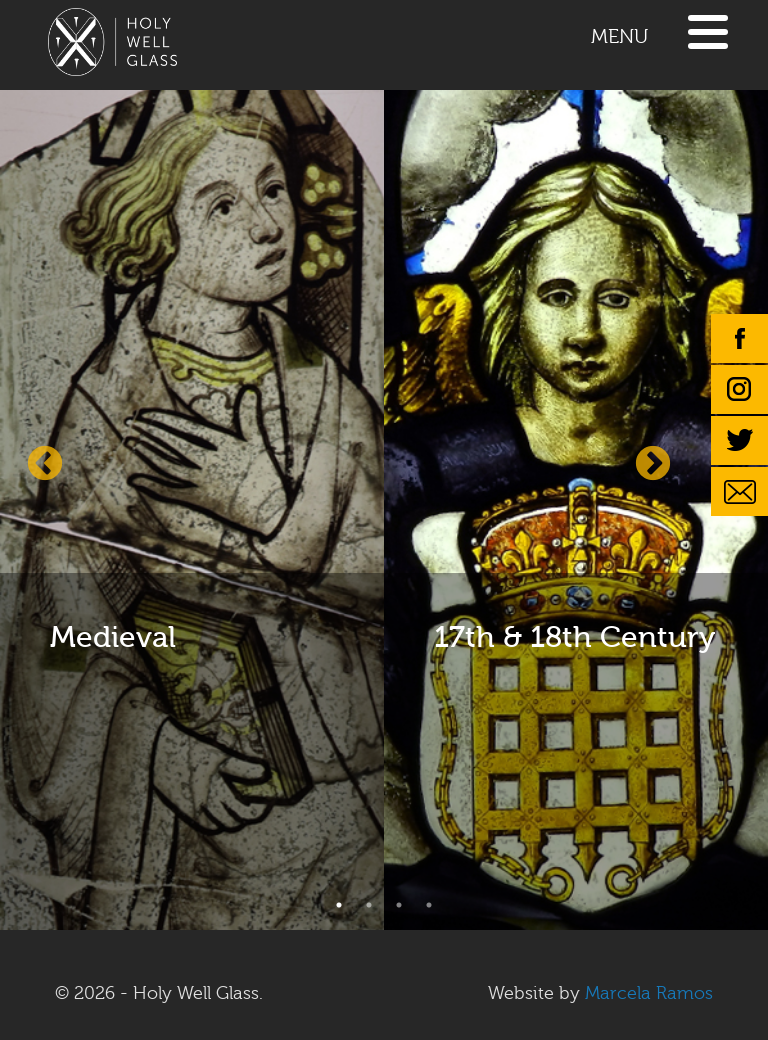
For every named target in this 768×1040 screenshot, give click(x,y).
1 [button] (339, 905)
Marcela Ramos (649, 993)
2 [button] (369, 905)
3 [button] (399, 905)
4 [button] (429, 905)
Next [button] (653, 465)
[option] (192, 507)
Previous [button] (45, 465)
